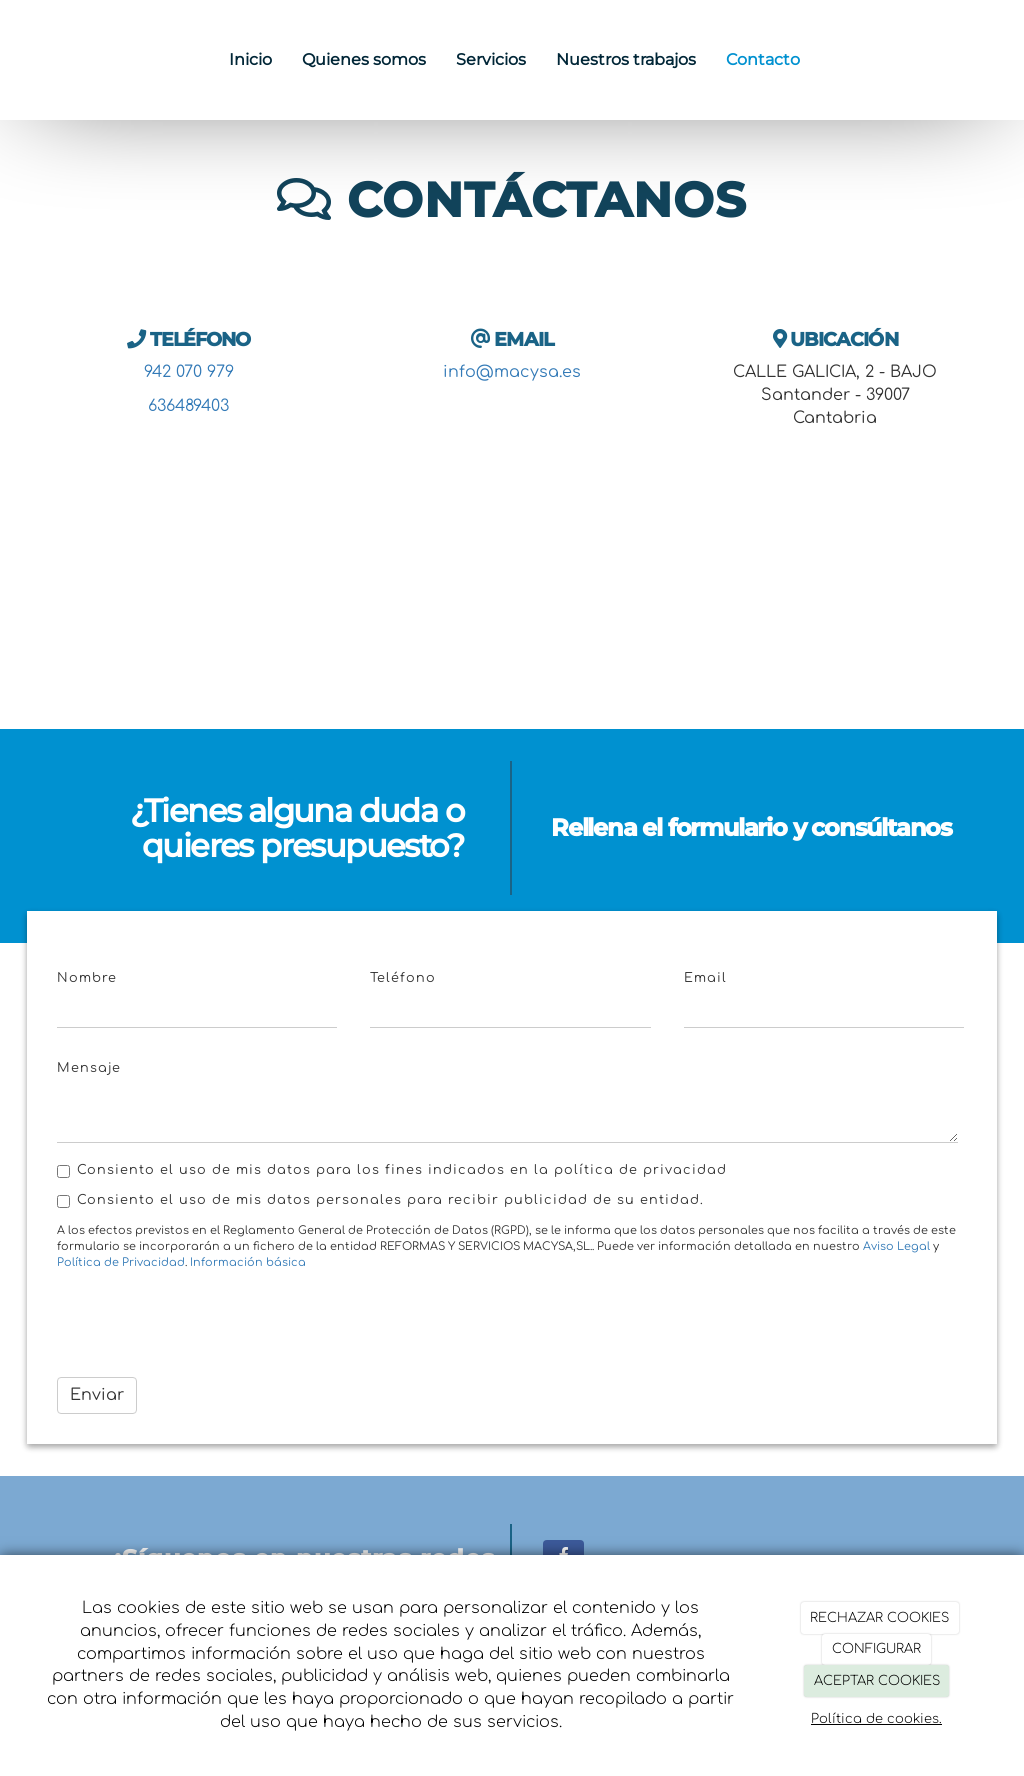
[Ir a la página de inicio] (10, 60)
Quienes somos (364, 59)
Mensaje (89, 1068)
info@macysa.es (512, 372)
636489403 (188, 406)
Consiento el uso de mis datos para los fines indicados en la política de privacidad (392, 1170)
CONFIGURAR (876, 1649)
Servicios (491, 59)
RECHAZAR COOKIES (879, 1618)
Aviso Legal (896, 1246)
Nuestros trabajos (626, 59)
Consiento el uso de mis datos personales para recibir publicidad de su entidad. (380, 1200)
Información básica (248, 1262)
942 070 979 (189, 372)
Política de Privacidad (121, 1262)
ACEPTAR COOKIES (877, 1681)
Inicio (250, 59)
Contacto (763, 59)
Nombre (87, 978)
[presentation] (209, 1323)
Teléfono (403, 978)
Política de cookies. (876, 1719)
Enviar (97, 1395)
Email (705, 978)
